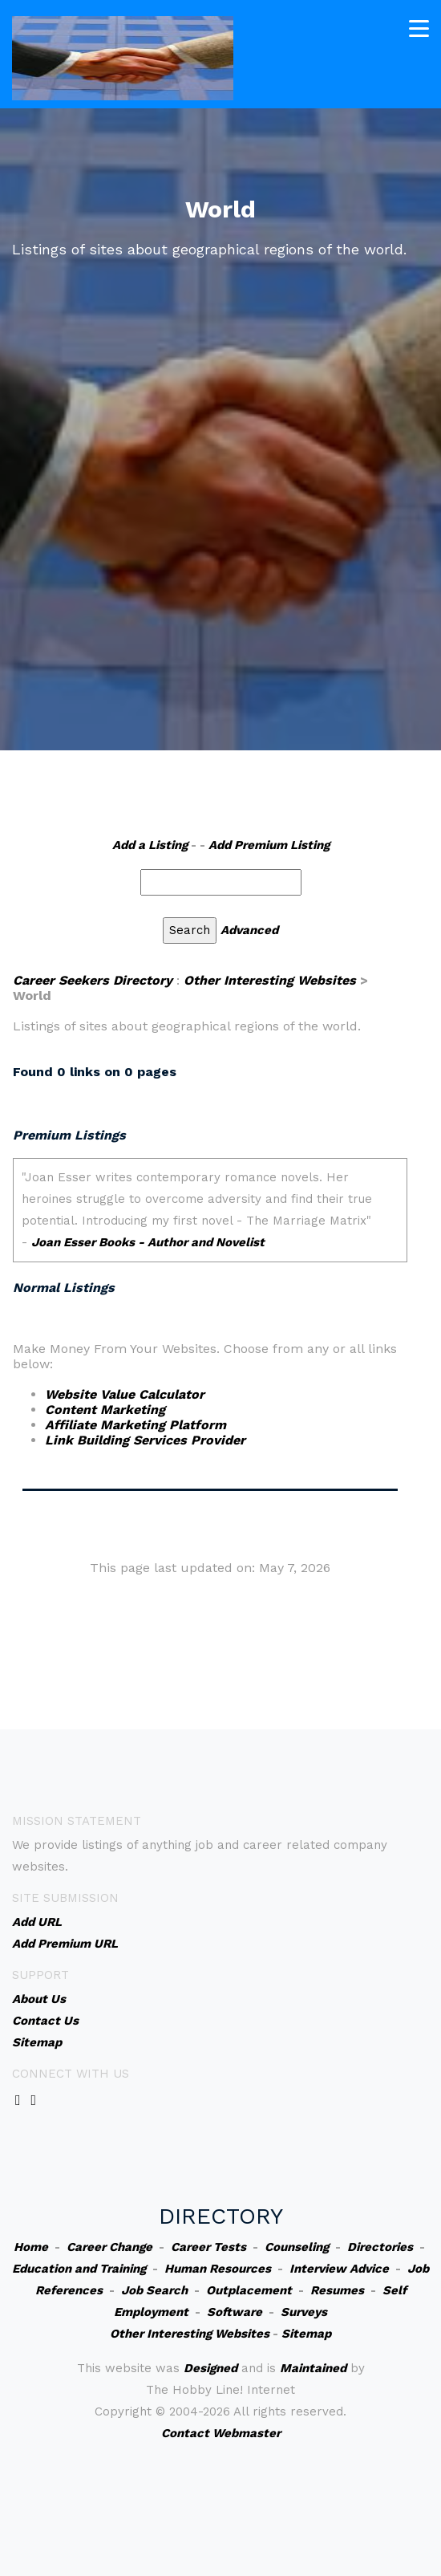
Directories (380, 2247)
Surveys (304, 2312)
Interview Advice (339, 2268)
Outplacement (249, 2290)
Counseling (297, 2247)
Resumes (337, 2290)
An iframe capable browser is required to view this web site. (210, 1218)
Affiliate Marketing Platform (135, 1424)
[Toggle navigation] (419, 28)
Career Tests (208, 2247)
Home (31, 2247)
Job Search (154, 2290)
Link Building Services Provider (145, 1440)
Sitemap (306, 2333)
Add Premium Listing (269, 845)
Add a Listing (150, 845)
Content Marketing (105, 1409)
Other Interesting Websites (270, 980)
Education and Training (79, 2268)
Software (234, 2312)
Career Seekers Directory (92, 980)
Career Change (109, 2247)
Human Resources (217, 2268)
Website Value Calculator (124, 1394)
